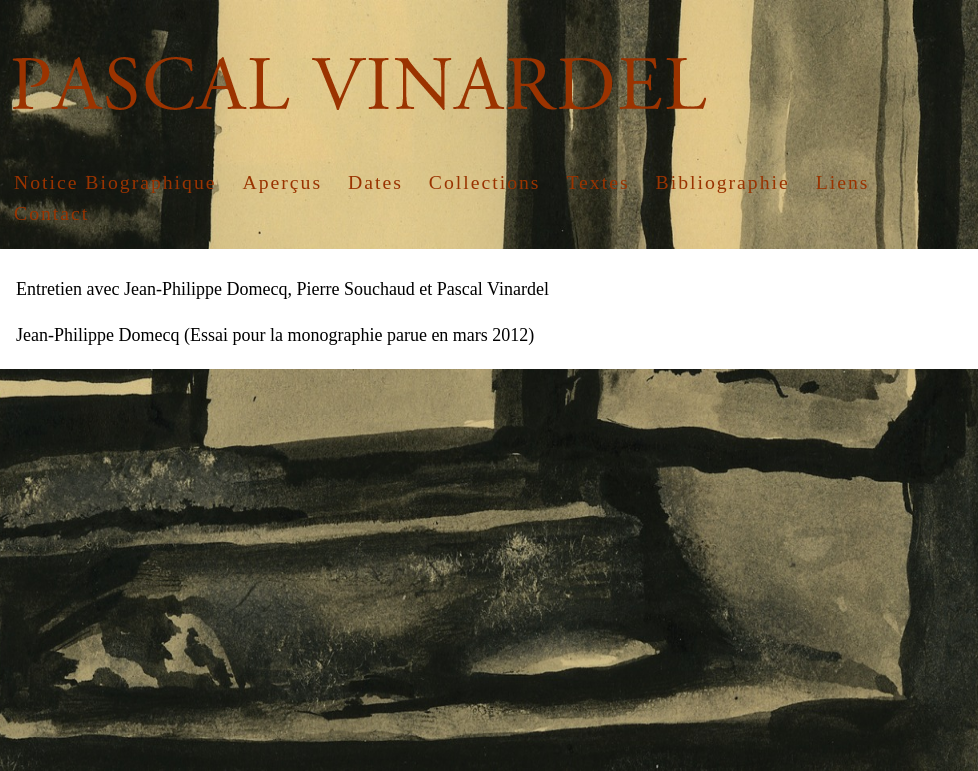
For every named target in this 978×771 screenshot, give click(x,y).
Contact (51, 213)
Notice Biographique (115, 182)
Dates (375, 182)
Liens (843, 182)
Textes (597, 182)
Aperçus (282, 182)
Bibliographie (723, 182)
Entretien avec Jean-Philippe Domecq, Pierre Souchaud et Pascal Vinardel (282, 289)
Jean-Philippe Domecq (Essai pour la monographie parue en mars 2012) (275, 335)
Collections (485, 182)
